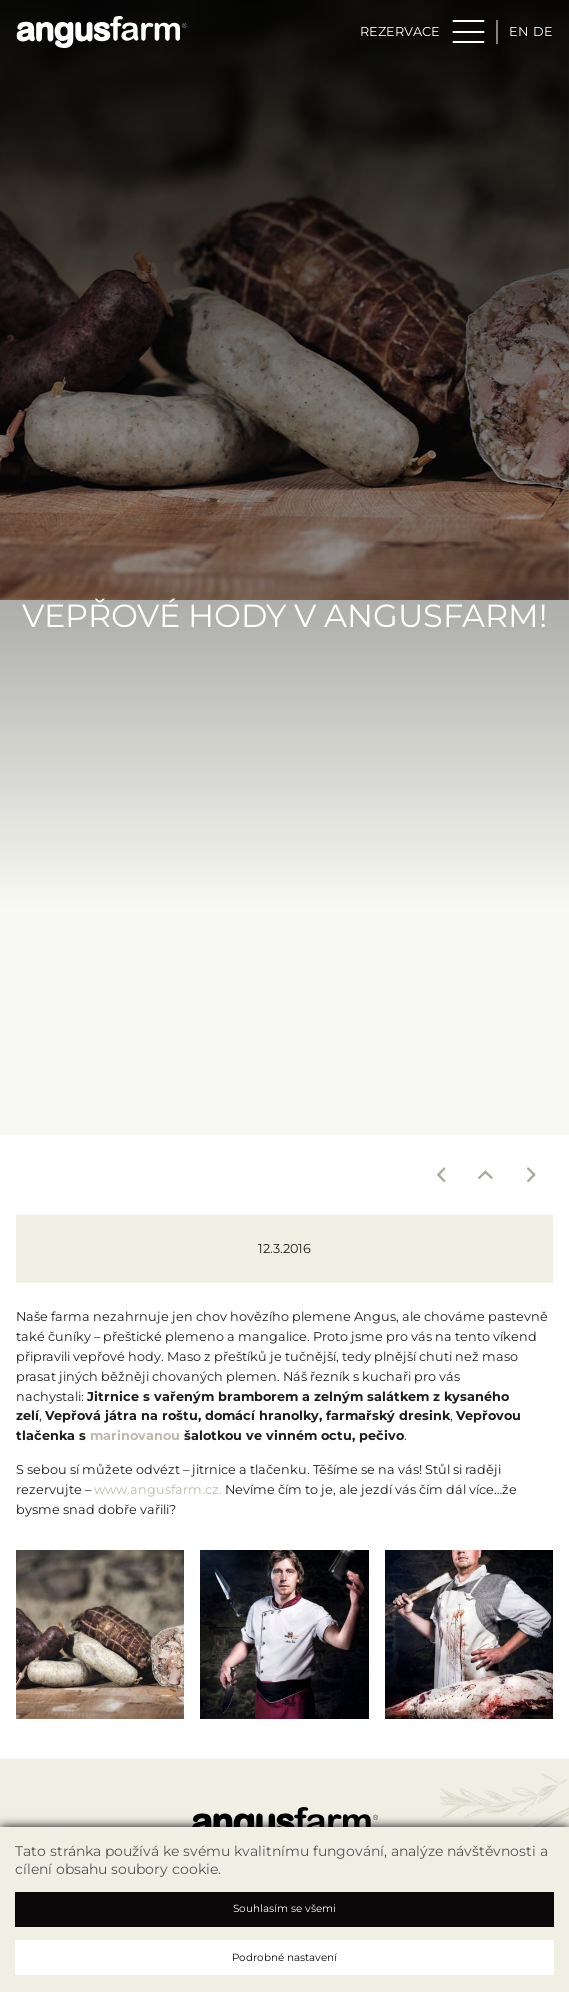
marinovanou (135, 1435)
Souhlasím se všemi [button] (284, 1908)
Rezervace (400, 31)
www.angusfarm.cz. (158, 1489)
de (543, 31)
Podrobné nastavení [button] (284, 1957)
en (518, 31)
